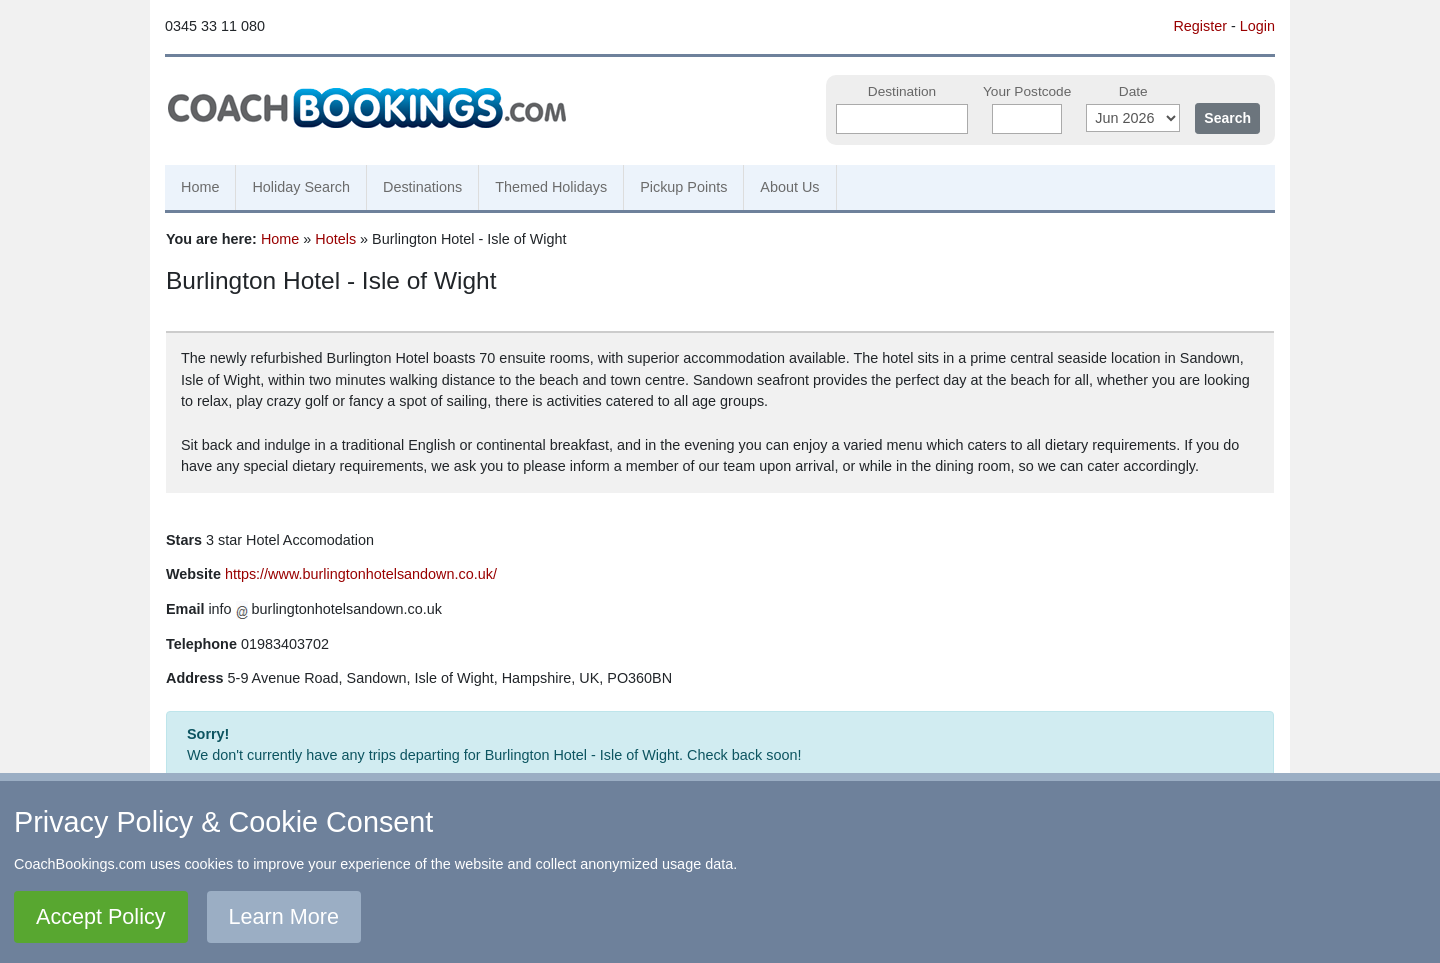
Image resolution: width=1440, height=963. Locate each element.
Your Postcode (1027, 91)
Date (1133, 91)
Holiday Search (301, 187)
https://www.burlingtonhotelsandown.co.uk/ (361, 574)
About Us (789, 187)
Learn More (284, 916)
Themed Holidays (551, 187)
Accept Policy (101, 916)
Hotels (335, 239)
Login (1257, 26)
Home (200, 187)
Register (1200, 26)
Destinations (422, 187)
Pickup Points (683, 187)
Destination (902, 91)
